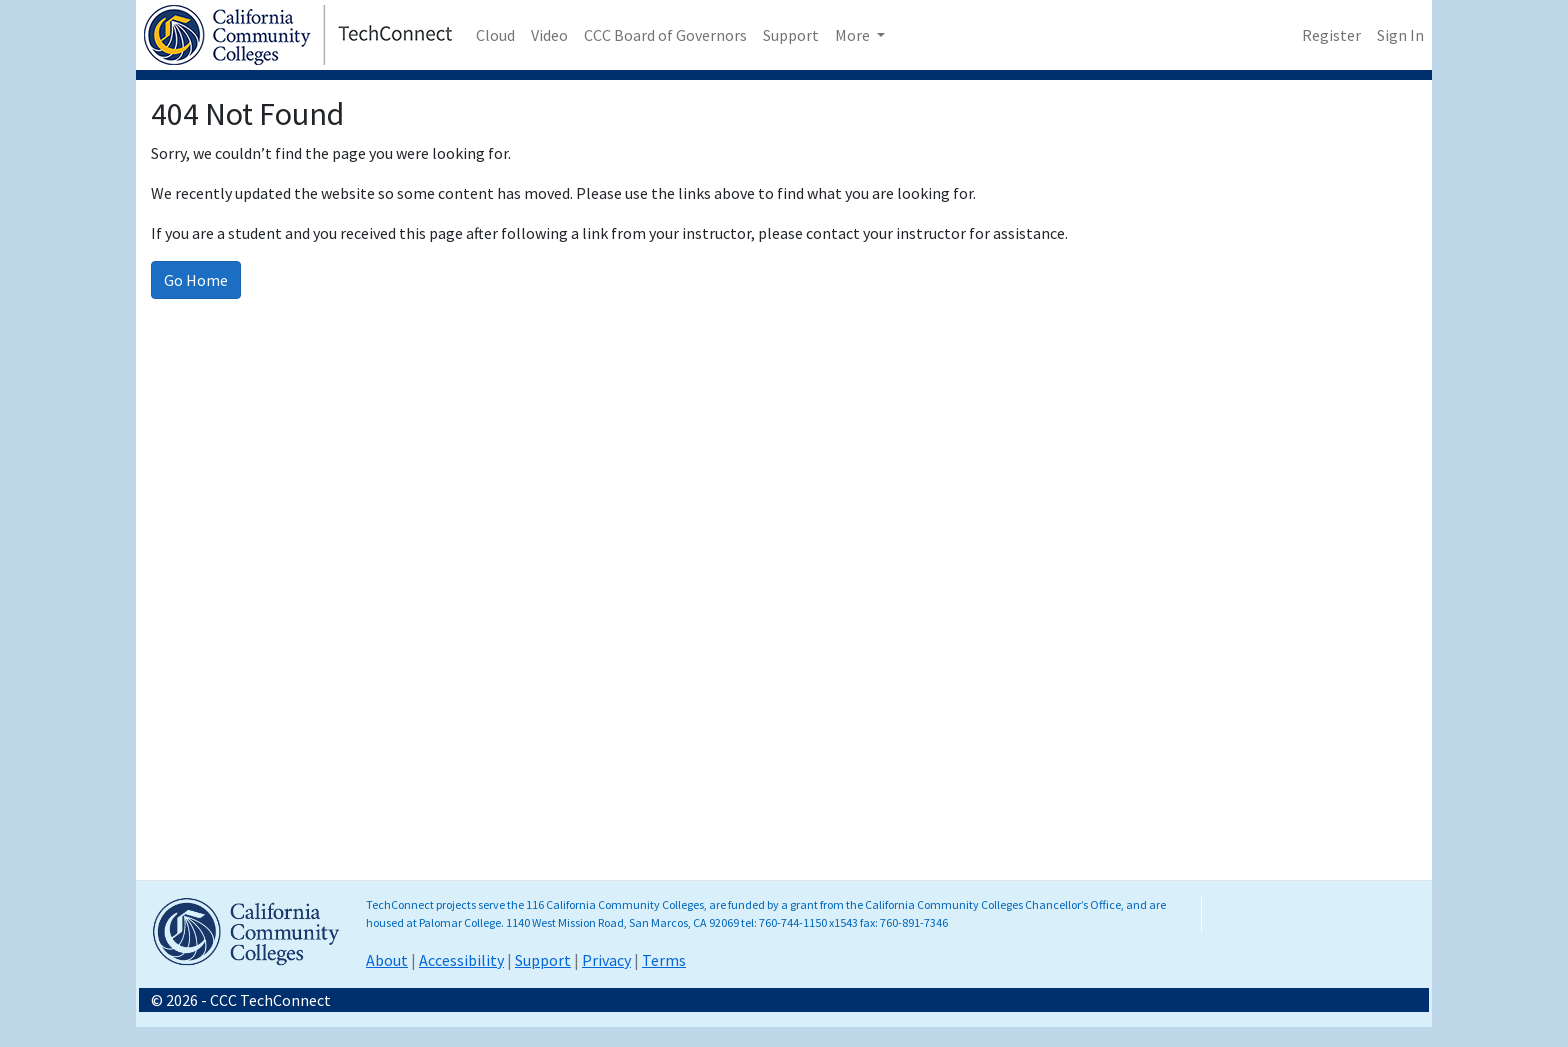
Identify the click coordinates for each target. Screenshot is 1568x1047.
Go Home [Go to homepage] (196, 280)
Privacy (606, 960)
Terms (664, 960)
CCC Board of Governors (665, 35)
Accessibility (461, 960)
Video (549, 35)
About (387, 960)
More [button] (854, 35)
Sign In (1400, 35)
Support (791, 35)
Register (1331, 35)
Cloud (495, 35)
